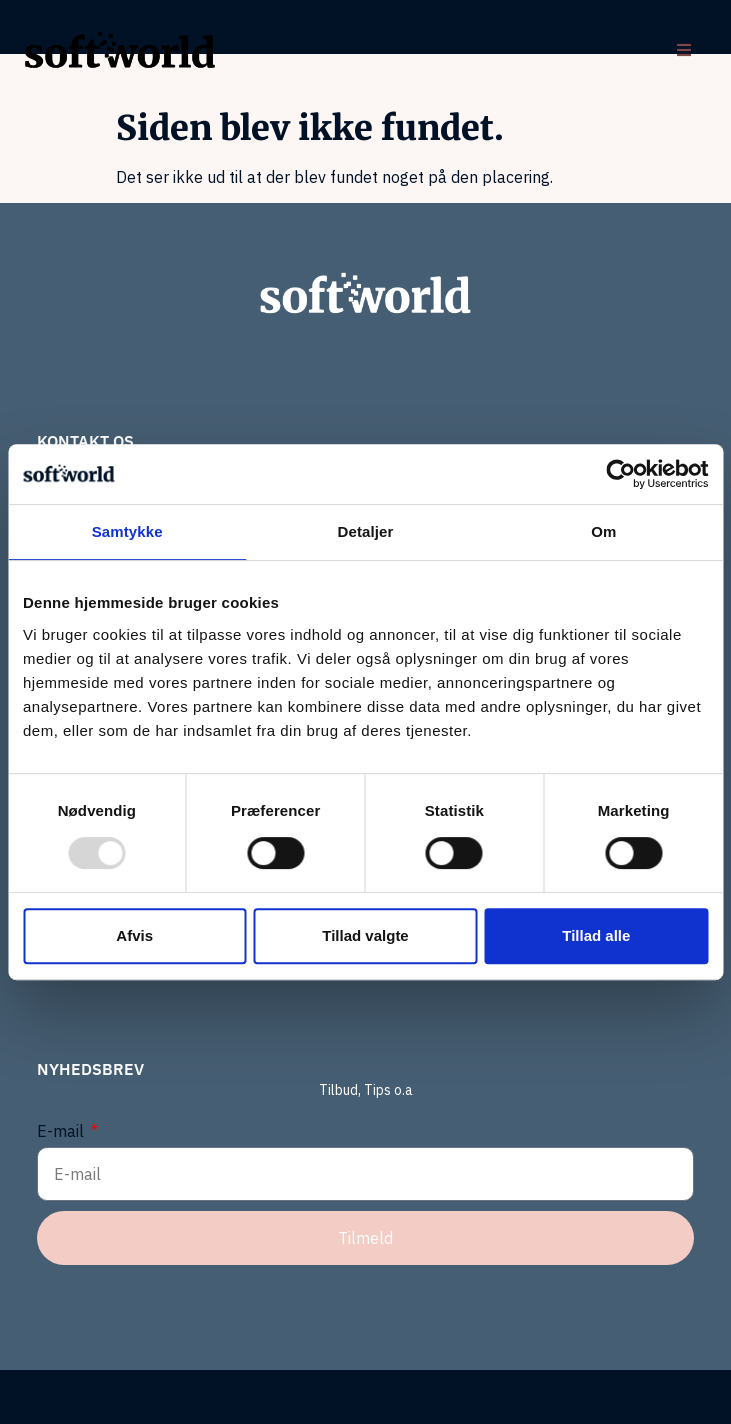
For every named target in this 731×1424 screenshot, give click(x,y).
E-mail (62, 1131)
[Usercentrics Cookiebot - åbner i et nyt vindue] (620, 474)
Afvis (134, 935)
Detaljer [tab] (366, 531)
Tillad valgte (365, 935)
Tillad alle (596, 935)
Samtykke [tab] (127, 531)
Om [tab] (603, 531)
